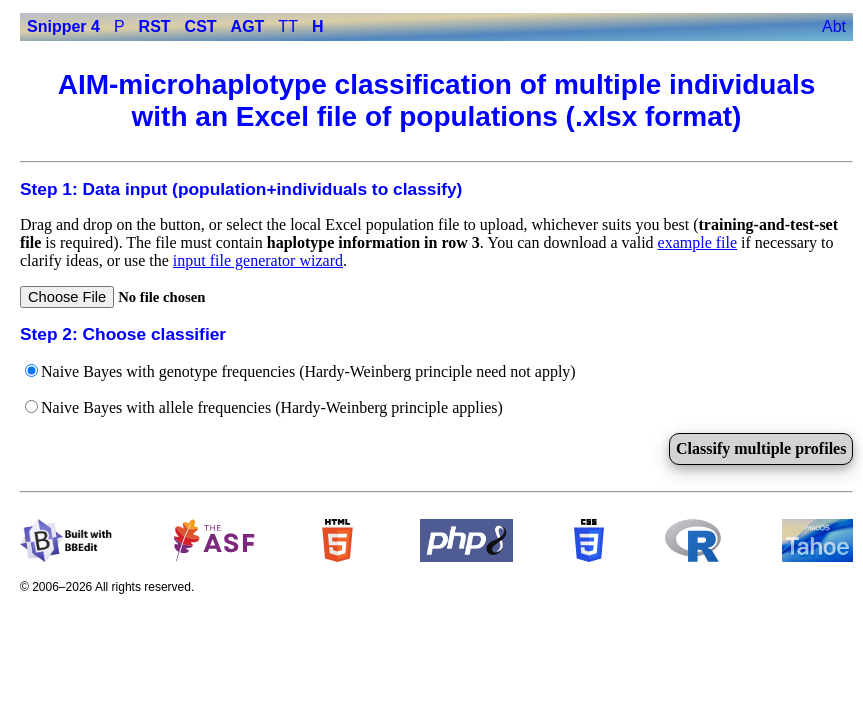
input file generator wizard (258, 260)
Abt (834, 26)
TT (288, 26)
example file (698, 242)
